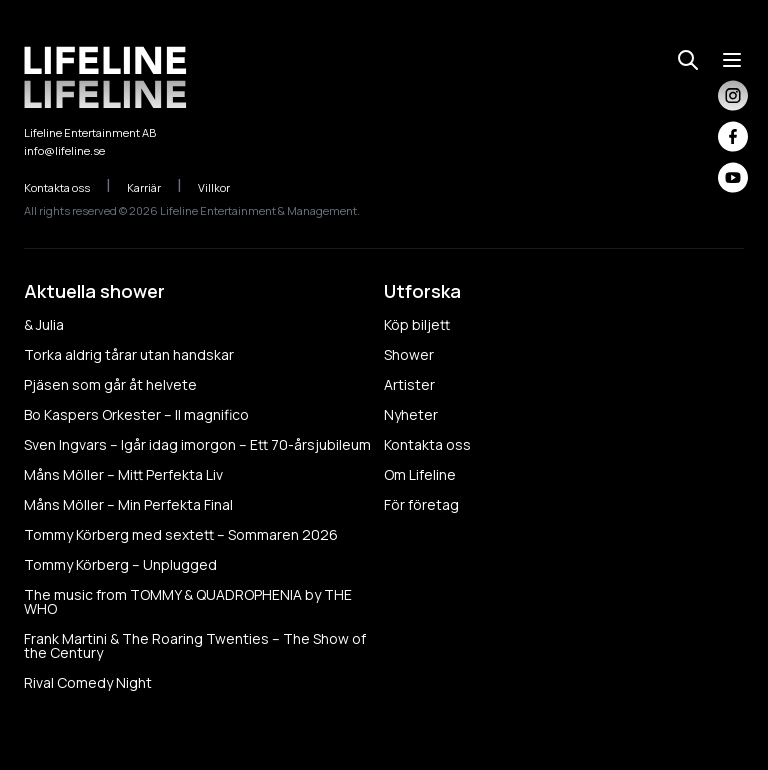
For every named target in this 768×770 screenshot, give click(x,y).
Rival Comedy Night (88, 682)
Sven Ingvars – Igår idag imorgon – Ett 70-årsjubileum (197, 444)
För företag (421, 504)
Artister (409, 384)
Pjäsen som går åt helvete (110, 384)
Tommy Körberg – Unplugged (120, 564)
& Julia (44, 324)
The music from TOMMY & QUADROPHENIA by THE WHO (188, 601)
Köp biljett (417, 324)
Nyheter (411, 414)
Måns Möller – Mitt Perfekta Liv (123, 474)
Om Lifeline (420, 474)
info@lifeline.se (64, 150)
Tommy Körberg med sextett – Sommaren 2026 (181, 534)
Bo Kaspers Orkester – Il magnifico (136, 414)
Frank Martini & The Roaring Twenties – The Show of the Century (195, 645)
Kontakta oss (67, 187)
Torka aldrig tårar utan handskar (129, 354)
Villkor (224, 187)
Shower (409, 354)
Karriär (154, 187)
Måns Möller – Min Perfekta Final (128, 504)
